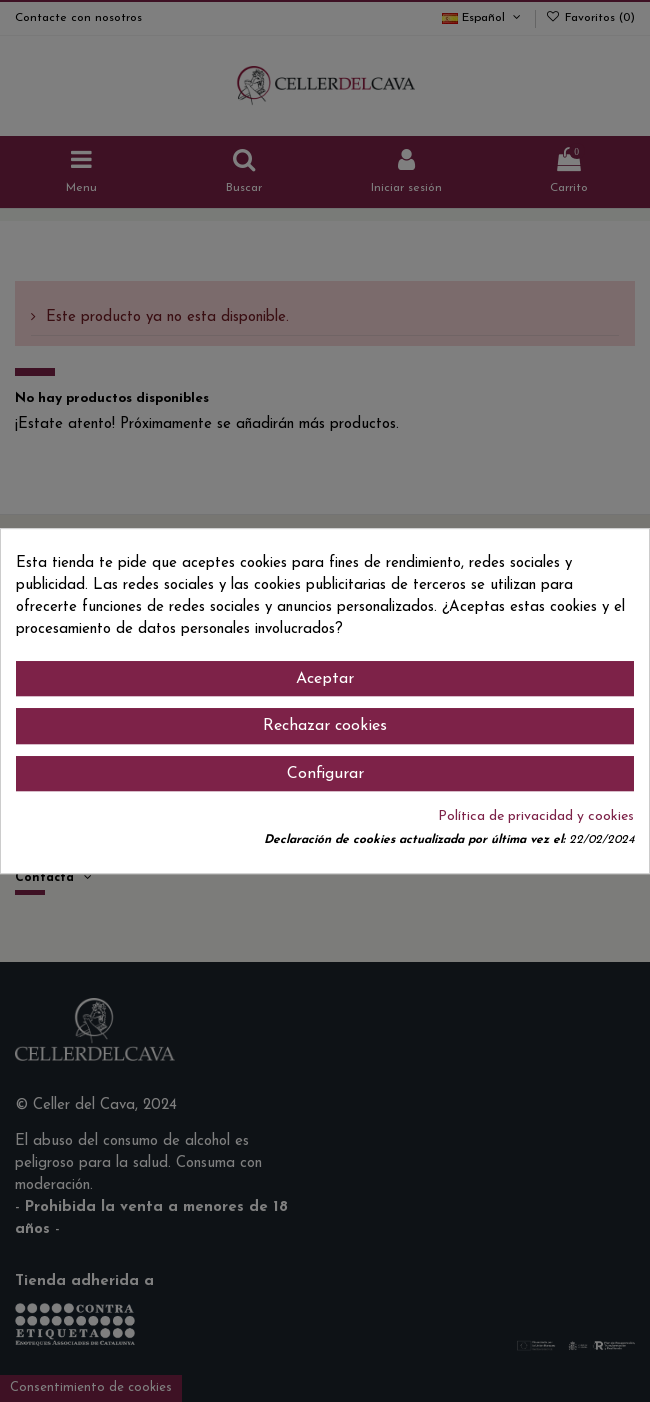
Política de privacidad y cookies (536, 816)
